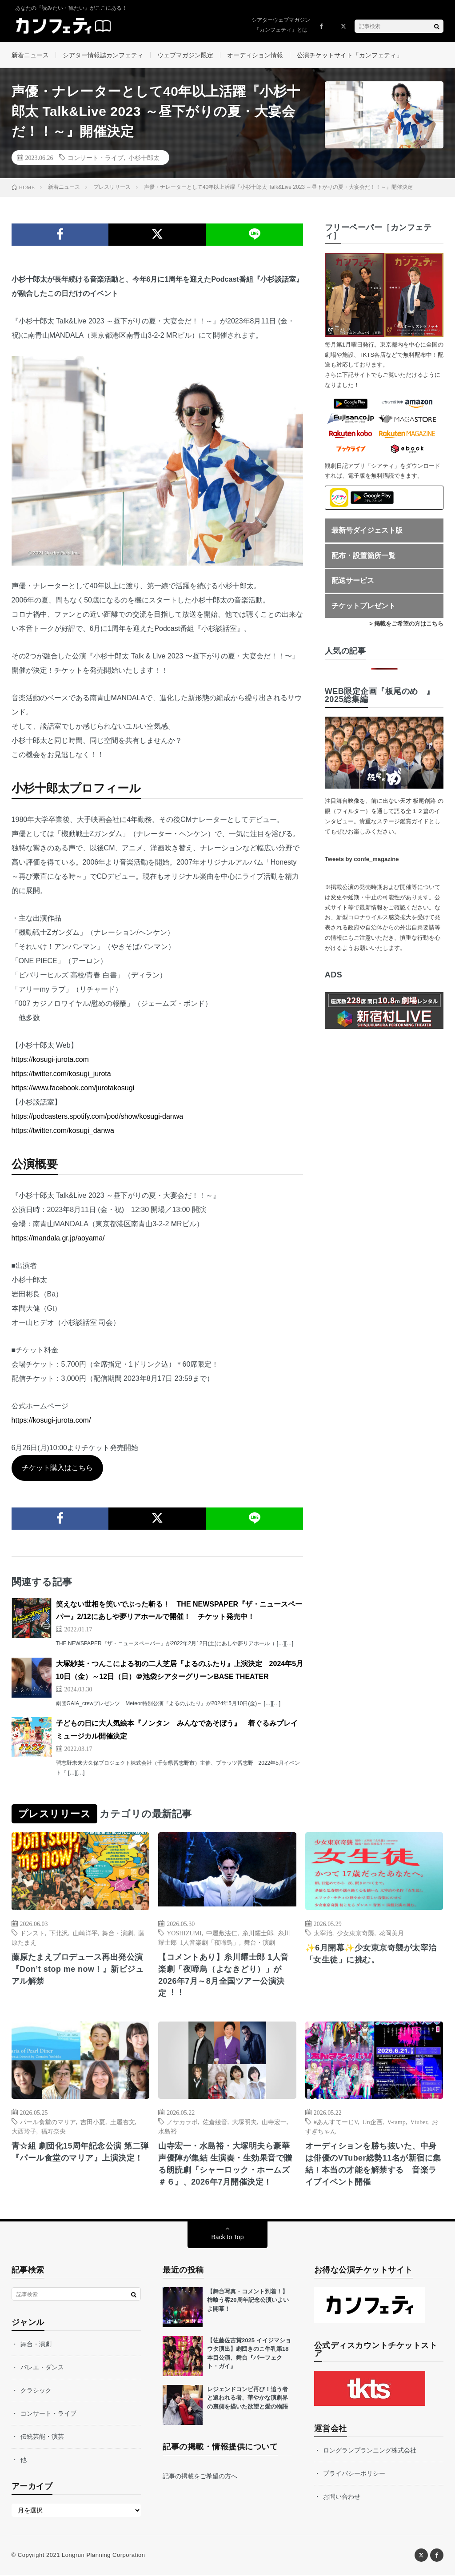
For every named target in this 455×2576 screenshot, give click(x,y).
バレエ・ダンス (42, 2368)
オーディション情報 (255, 55)
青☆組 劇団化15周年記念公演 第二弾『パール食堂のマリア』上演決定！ (80, 2152)
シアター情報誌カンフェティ (103, 55)
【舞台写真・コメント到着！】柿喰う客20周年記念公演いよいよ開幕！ (247, 2301)
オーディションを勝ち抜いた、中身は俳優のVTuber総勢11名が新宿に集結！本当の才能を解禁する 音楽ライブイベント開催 (373, 2164)
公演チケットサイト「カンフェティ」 (350, 55)
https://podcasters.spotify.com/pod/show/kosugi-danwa (98, 1117)
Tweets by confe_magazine (362, 860)
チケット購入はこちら (57, 1468)
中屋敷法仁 (221, 1933)
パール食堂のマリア (48, 2122)
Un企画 (373, 2122)
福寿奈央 (53, 2132)
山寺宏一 (274, 2122)
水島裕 (167, 2132)
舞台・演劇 (117, 1933)
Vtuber (418, 2122)
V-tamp (396, 2122)
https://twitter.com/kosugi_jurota (61, 1074)
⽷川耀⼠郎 (257, 1933)
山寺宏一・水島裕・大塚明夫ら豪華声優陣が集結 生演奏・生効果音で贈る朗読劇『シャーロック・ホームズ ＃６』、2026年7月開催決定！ (225, 2164)
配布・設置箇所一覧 (363, 556)
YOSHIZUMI (184, 1933)
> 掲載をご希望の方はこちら (406, 624)
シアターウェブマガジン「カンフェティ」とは (280, 25)
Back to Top (228, 2237)
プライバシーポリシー (354, 2474)
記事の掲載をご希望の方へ (200, 2476)
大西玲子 (24, 2132)
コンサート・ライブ (96, 158)
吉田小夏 (92, 2122)
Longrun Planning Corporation (103, 2555)
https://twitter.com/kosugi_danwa (63, 1131)
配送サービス (352, 581)
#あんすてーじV (336, 2122)
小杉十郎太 (144, 158)
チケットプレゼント (363, 606)
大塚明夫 (244, 2122)
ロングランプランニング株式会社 (369, 2451)
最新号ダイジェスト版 (367, 531)
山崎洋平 (85, 1933)
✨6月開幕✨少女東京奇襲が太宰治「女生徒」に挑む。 (371, 1954)
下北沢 (58, 1933)
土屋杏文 (122, 2122)
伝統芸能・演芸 (42, 2437)
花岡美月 (391, 1933)
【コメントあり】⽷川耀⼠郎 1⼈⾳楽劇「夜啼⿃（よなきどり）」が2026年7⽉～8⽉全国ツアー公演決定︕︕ (223, 1976)
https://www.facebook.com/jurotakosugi (73, 1089)
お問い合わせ (341, 2497)
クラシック (36, 2391)
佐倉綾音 (215, 2122)
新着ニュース (30, 55)
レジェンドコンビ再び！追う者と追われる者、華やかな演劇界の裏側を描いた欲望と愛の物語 (247, 2399)
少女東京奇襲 (355, 1933)
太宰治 (323, 1933)
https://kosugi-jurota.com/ (51, 1421)
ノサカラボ (182, 2122)
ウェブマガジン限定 (185, 55)
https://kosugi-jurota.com (50, 1060)
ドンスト (32, 1933)
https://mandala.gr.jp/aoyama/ (58, 1239)
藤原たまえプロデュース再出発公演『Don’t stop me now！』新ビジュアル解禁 (78, 1970)
